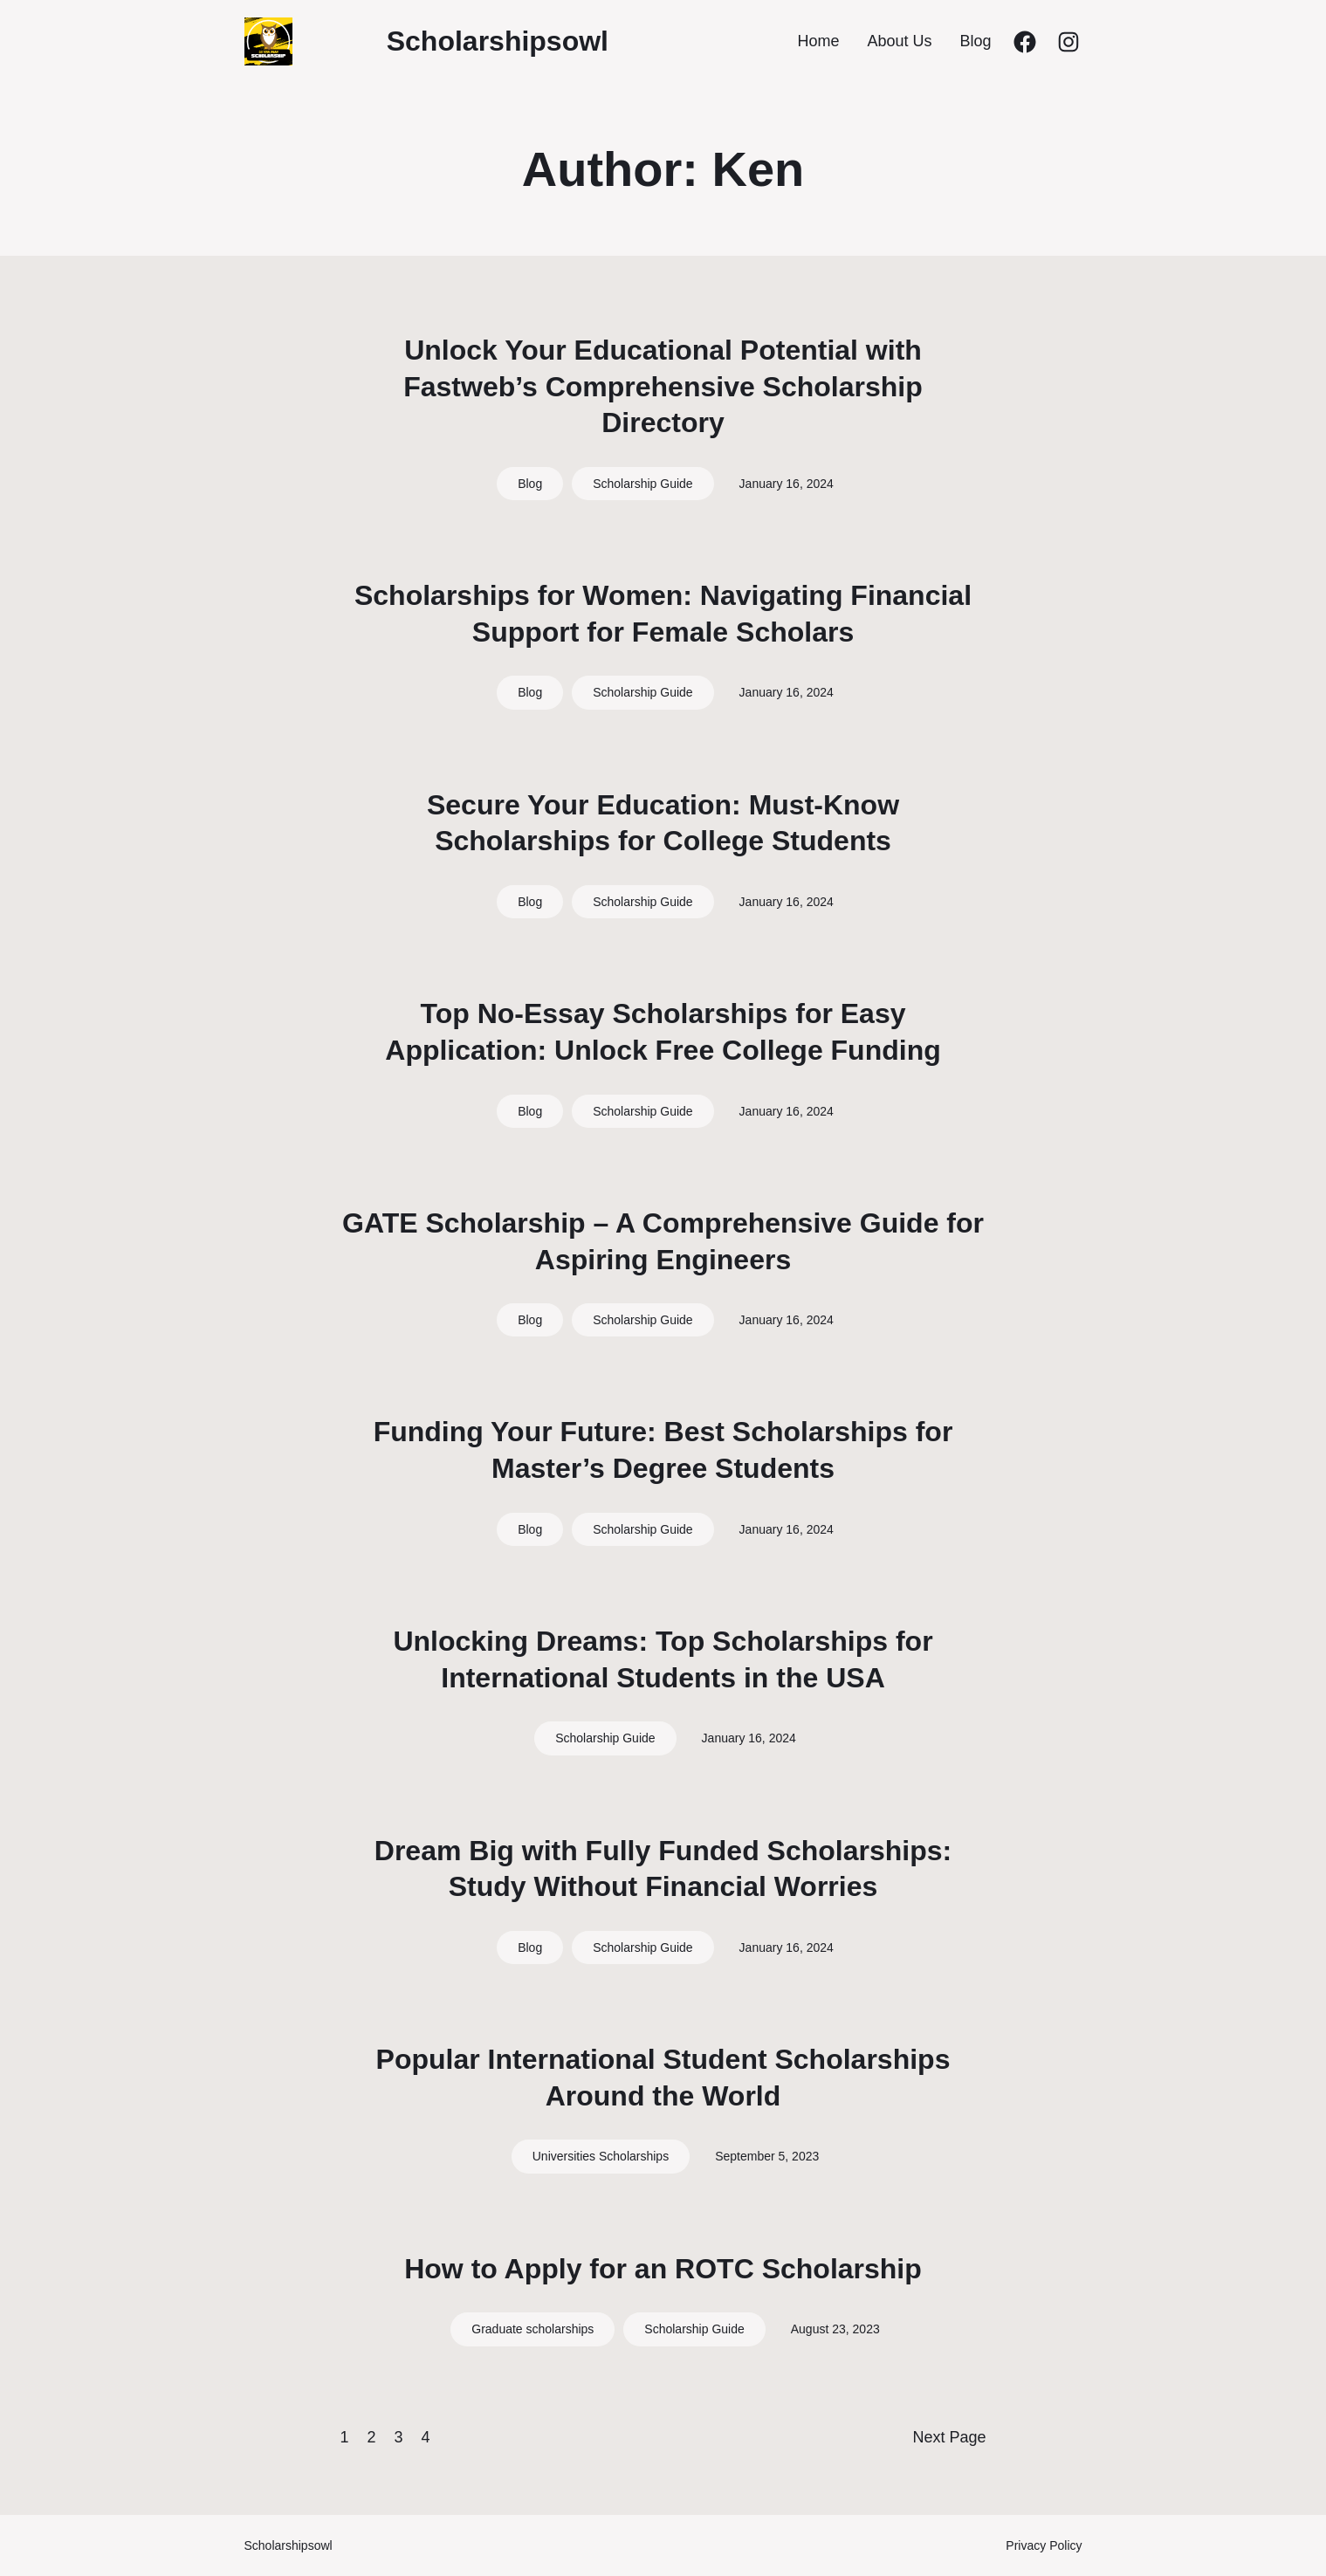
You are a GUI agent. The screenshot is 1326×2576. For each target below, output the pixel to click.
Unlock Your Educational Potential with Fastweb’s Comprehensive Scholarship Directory (663, 386)
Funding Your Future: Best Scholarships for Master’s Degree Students (663, 1450)
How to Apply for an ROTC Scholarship (663, 2268)
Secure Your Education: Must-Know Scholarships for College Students (663, 823)
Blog (530, 484)
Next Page (949, 2437)
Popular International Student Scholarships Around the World (663, 2078)
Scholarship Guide (642, 484)
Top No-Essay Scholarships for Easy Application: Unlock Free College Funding (662, 1032)
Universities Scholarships (600, 2156)
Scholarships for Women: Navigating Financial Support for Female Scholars (663, 614)
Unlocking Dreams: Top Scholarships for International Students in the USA (662, 1659)
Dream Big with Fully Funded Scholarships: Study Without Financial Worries (663, 1869)
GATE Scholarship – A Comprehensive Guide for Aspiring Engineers (663, 1241)
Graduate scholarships (532, 2329)
